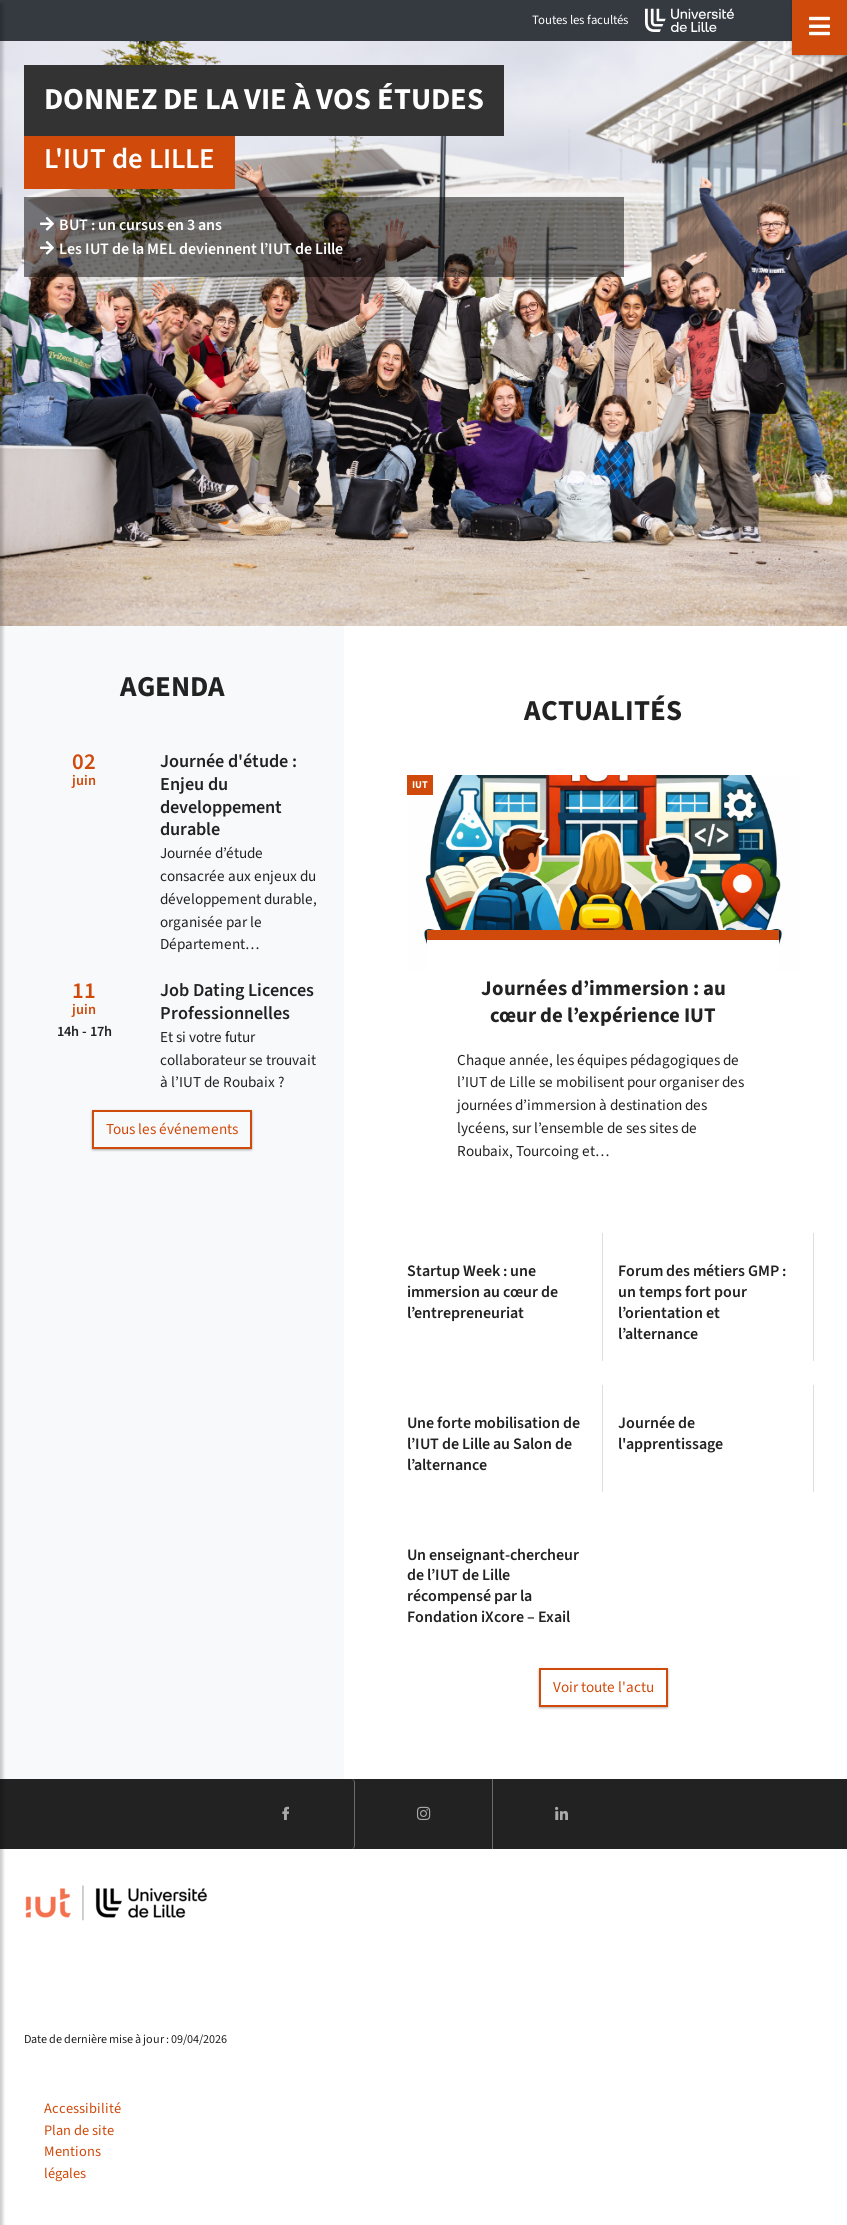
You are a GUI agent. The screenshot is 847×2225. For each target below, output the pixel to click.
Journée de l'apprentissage (670, 1434)
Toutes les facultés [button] (580, 20)
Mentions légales (72, 2162)
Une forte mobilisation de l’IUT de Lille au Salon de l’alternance (493, 1444)
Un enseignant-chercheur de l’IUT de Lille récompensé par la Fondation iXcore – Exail (493, 1586)
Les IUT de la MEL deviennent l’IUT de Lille (191, 249)
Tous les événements (172, 1129)
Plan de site (79, 2130)
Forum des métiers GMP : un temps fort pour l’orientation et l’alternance (702, 1302)
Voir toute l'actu (603, 1687)
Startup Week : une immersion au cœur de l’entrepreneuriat (482, 1292)
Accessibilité (82, 2108)
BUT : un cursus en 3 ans (131, 225)
